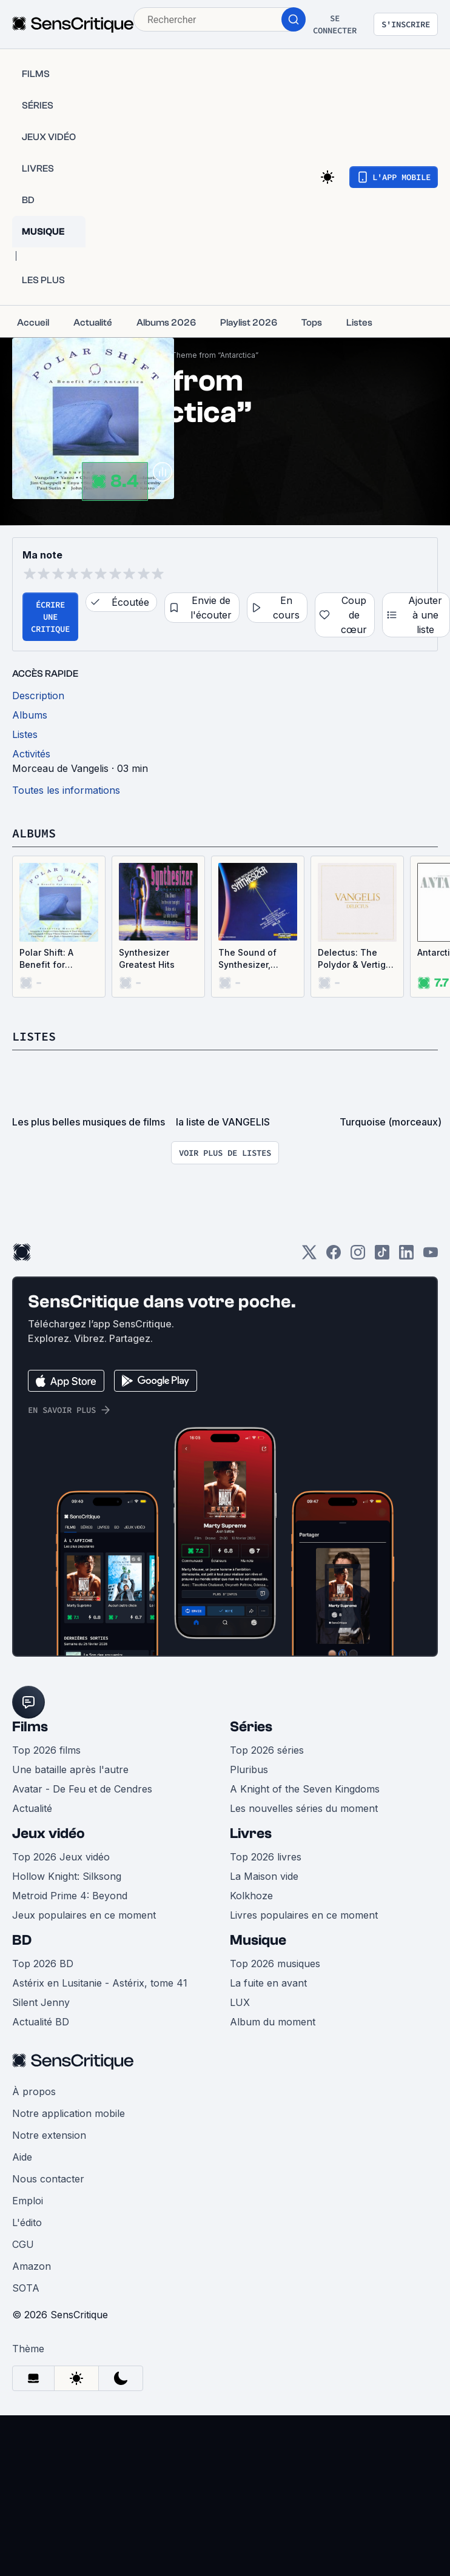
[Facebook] (333, 1256)
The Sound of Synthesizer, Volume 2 (247, 959)
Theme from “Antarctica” (214, 355)
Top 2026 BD (42, 1963)
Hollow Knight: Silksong (66, 1876)
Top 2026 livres (265, 1857)
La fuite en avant (268, 1983)
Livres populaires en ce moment (304, 1915)
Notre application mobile (68, 2113)
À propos (34, 2091)
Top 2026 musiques (275, 1963)
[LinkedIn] (406, 1256)
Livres (251, 1833)
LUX (240, 2002)
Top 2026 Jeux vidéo (61, 1857)
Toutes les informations (66, 790)
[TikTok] (382, 1256)
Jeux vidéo (48, 1833)
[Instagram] (358, 1256)
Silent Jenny (41, 2002)
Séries (251, 1727)
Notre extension (49, 2135)
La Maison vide (264, 1876)
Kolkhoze (251, 1896)
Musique (258, 1940)
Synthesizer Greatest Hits (147, 958)
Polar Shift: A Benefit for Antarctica (46, 959)
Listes (34, 1036)
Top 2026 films (46, 1750)
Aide (22, 2157)
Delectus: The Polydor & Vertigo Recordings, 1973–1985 (356, 959)
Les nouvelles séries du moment (304, 1808)
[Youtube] (430, 1256)
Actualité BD (40, 2022)
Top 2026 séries (267, 1750)
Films (30, 1727)
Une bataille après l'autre (70, 1769)
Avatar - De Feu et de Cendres (82, 1789)
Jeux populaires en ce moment (84, 1915)
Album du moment (272, 2022)
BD (22, 1940)
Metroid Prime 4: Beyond (69, 1896)
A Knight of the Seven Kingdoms (305, 1789)
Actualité (32, 1808)
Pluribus (249, 1769)
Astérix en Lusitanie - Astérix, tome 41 (99, 1983)
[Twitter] (309, 1256)
